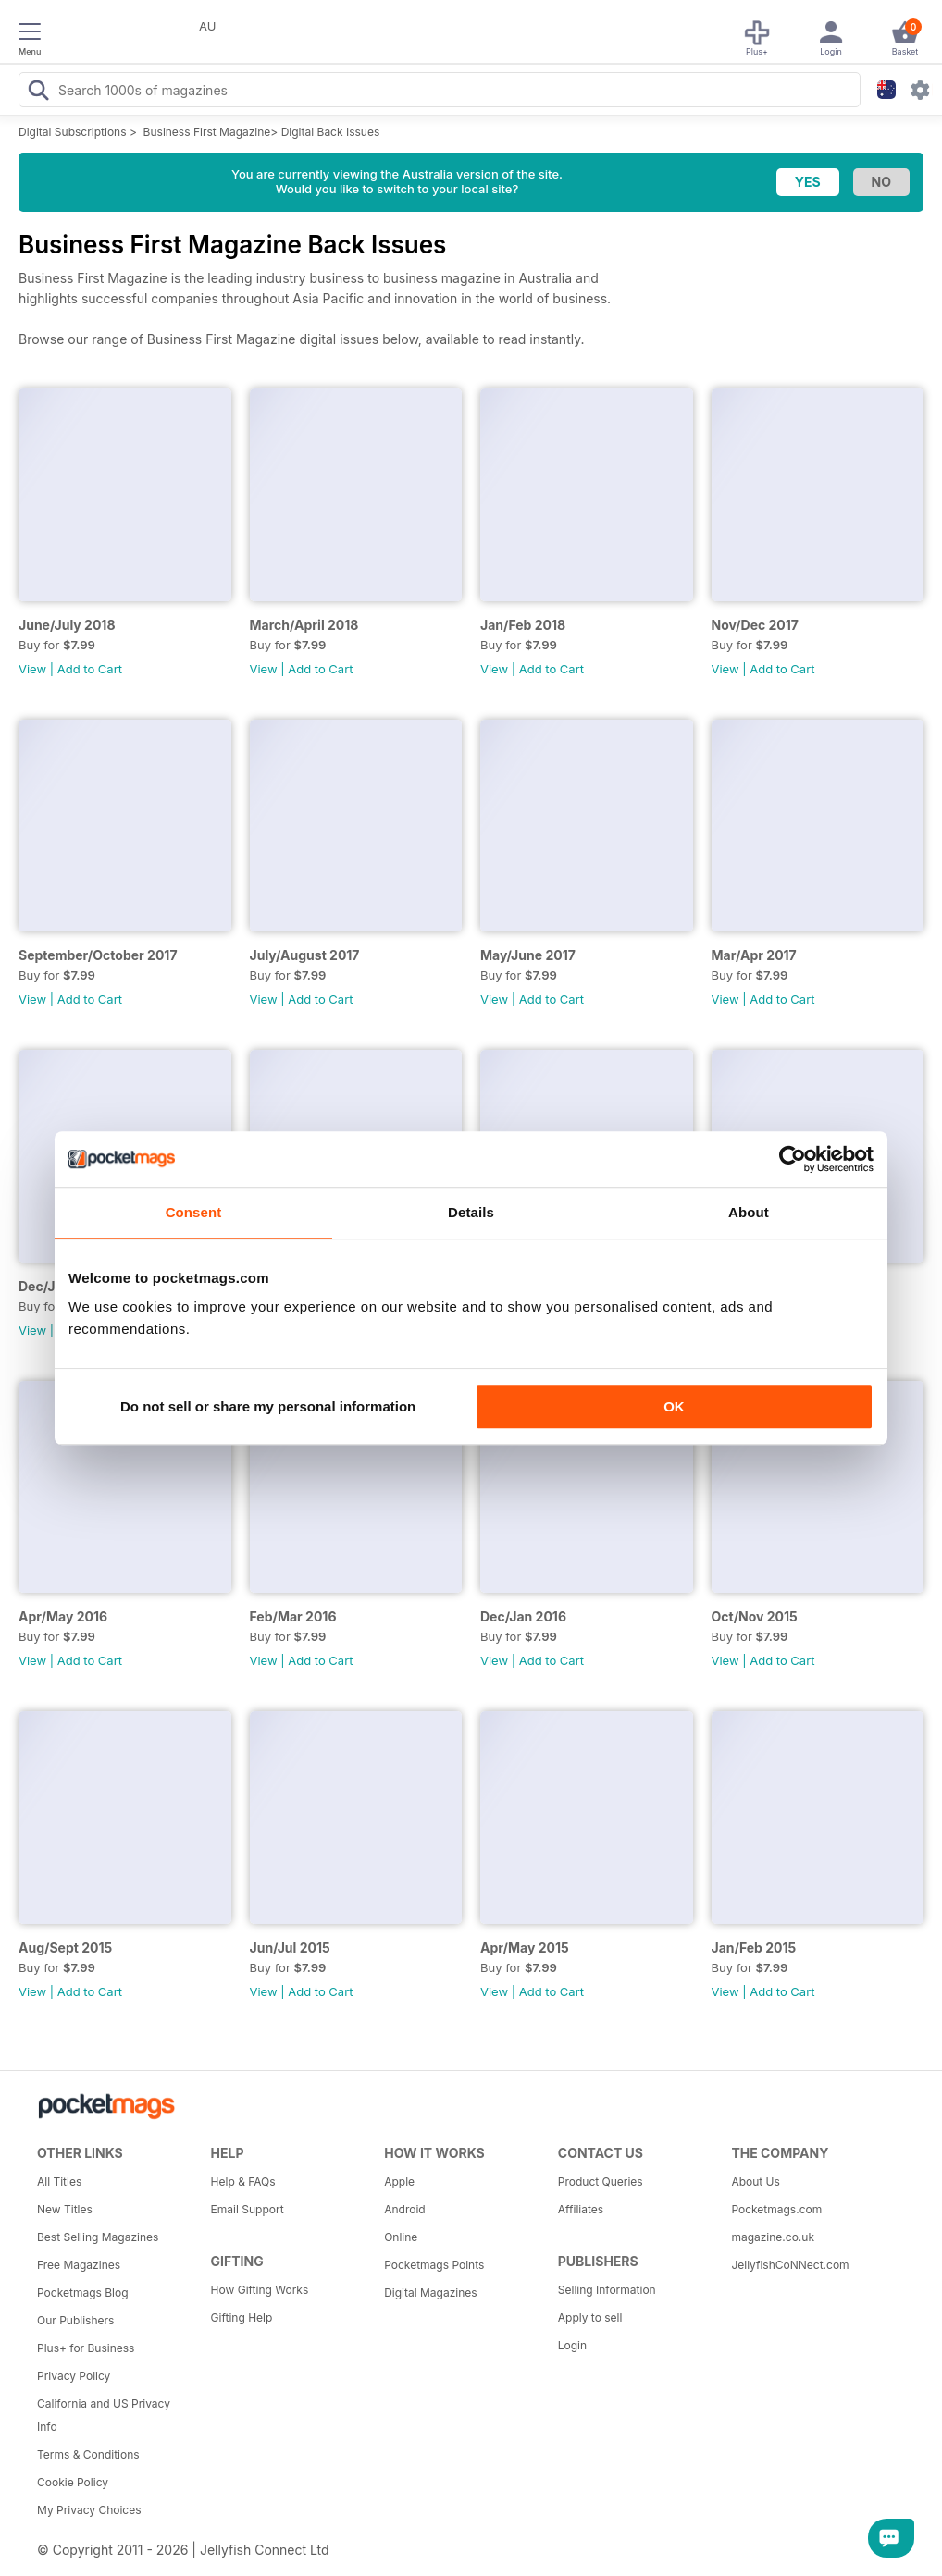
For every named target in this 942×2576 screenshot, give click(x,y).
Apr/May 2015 (524, 1947)
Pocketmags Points (434, 2265)
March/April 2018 (304, 625)
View (32, 668)
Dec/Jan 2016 (523, 1616)
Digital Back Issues (330, 132)
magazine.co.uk (772, 2237)
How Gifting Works (260, 2290)
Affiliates (580, 2209)
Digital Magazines (430, 2292)
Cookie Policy (72, 2482)
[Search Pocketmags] (38, 92)
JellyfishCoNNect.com (790, 2265)
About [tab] (748, 1212)
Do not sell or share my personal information (267, 1406)
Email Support (247, 2209)
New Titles (65, 2209)
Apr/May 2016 (63, 1616)
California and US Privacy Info (103, 2415)
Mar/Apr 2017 (754, 955)
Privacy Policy (73, 2376)
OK (674, 1406)
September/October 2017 (98, 955)
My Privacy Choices (89, 2510)
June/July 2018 (67, 625)
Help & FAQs (243, 2181)
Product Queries (600, 2181)
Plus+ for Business (85, 2348)
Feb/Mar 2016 (293, 1616)
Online (400, 2237)
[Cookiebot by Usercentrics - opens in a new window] (793, 1159)
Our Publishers (75, 2320)
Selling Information (607, 2290)
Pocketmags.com (776, 2209)
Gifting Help (242, 2317)
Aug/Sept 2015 (65, 1947)
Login (572, 2345)
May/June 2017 (528, 955)
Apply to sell (590, 2317)
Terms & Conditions (88, 2454)
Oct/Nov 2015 (755, 1616)
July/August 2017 (305, 955)
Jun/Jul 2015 (290, 1947)
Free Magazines (78, 2265)
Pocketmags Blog (83, 2292)
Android (404, 2209)
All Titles (59, 2181)
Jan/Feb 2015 (754, 1947)
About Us (755, 2181)
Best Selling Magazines (97, 2237)
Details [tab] (471, 1212)
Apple (399, 2181)
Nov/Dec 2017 (755, 625)
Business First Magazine (207, 132)
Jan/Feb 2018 (522, 625)
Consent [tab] (194, 1212)
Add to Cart (89, 668)
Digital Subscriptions (73, 132)
